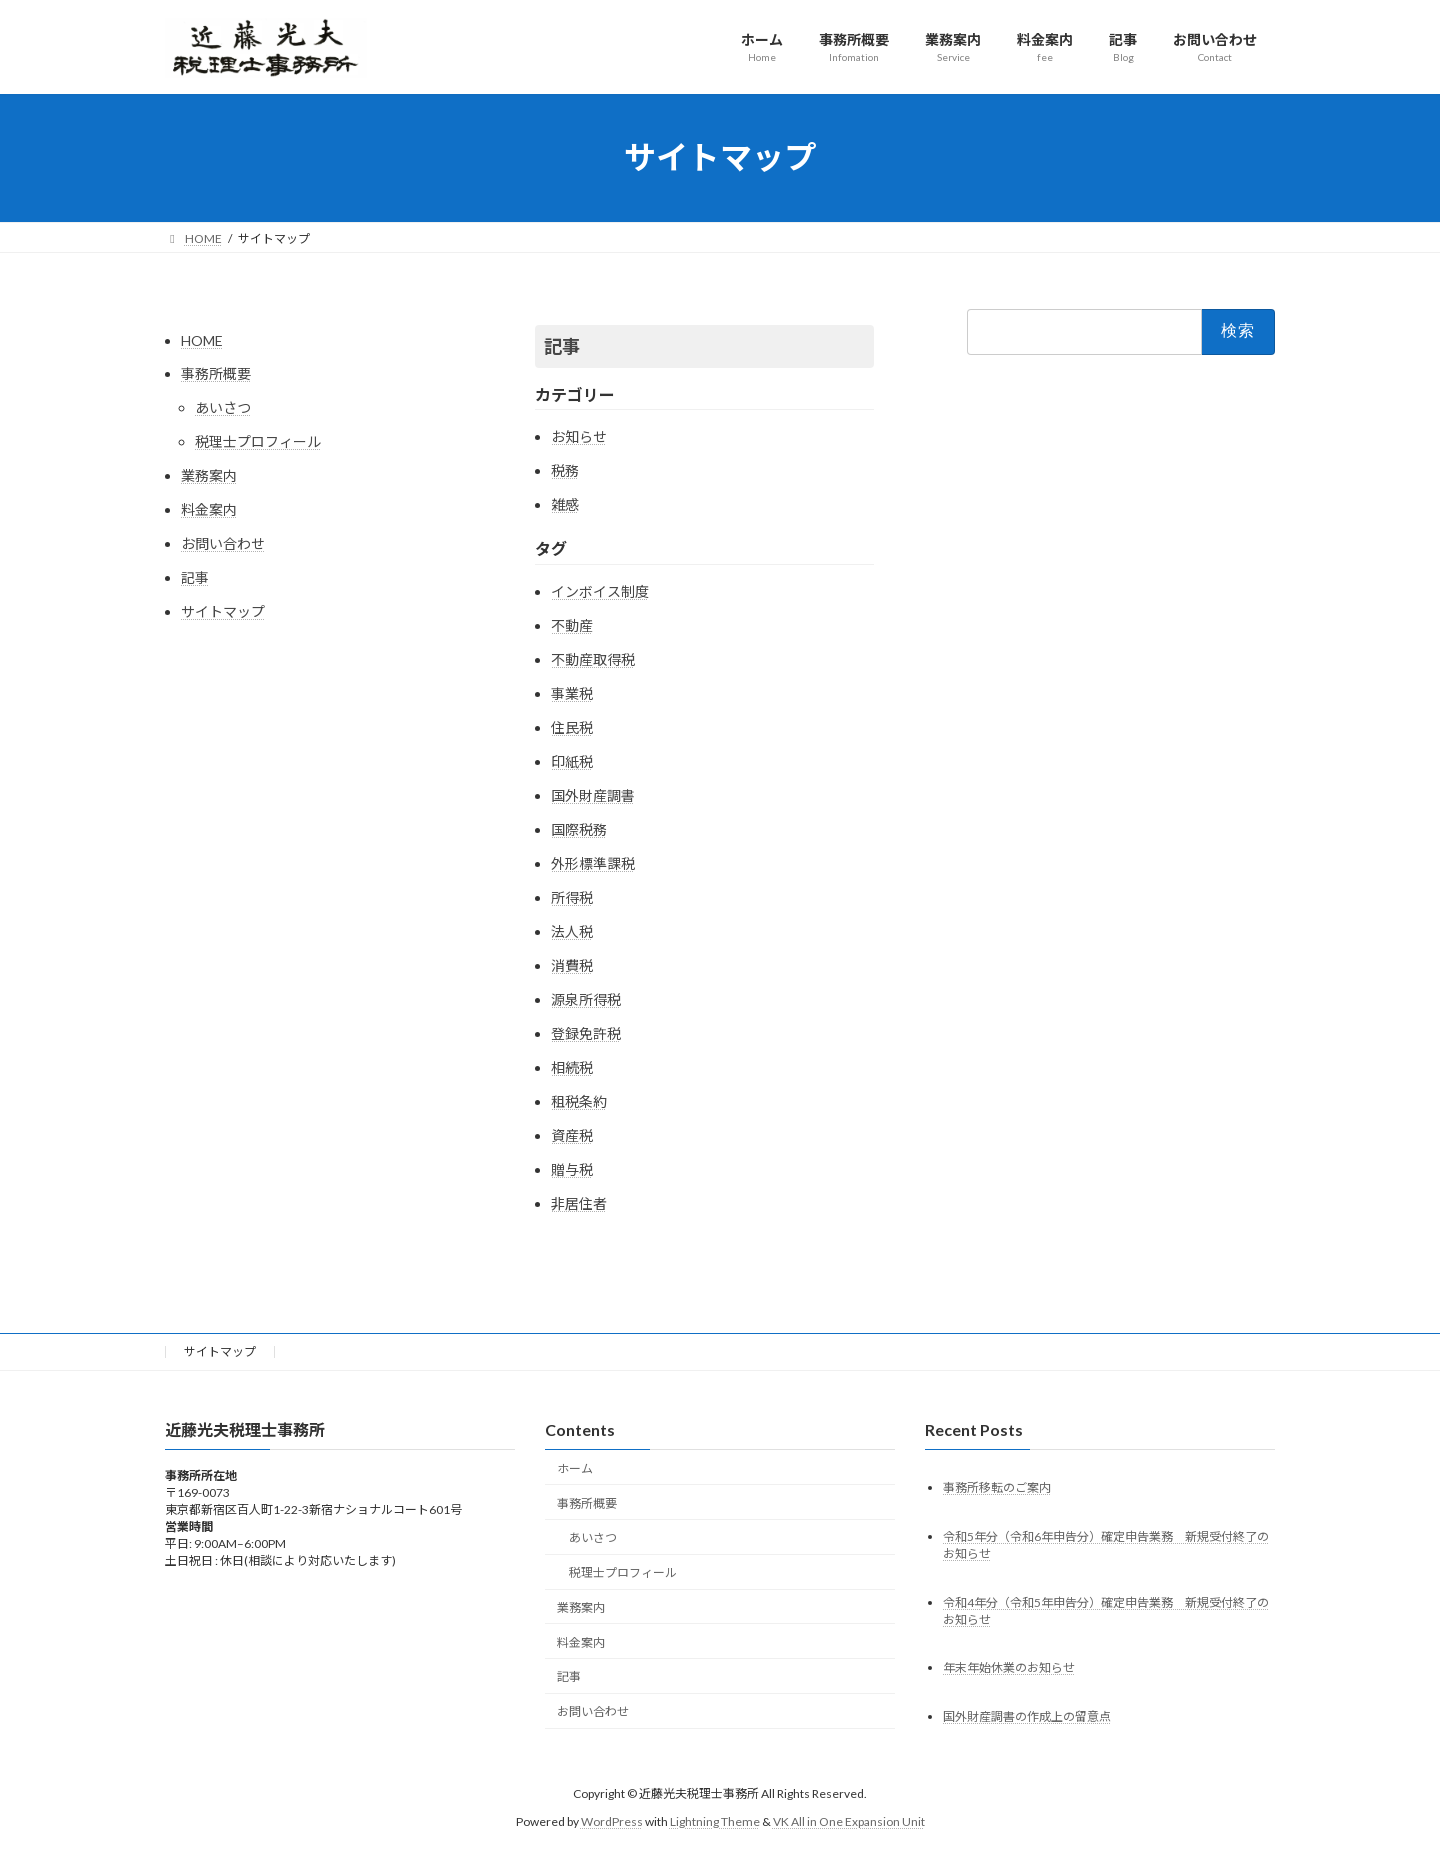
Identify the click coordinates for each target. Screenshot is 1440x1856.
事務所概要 (216, 373)
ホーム (575, 1468)
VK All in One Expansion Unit (849, 1821)
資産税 (572, 1135)
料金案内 (209, 509)
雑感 (565, 504)
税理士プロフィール (258, 441)
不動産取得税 (593, 659)
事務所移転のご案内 (997, 1487)
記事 (195, 577)
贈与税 (572, 1169)
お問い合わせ (223, 543)
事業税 (572, 693)
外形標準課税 (593, 863)
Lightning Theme (715, 1821)
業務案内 (209, 475)
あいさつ (223, 407)
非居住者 (579, 1203)
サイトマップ (223, 611)
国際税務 (579, 829)
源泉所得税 (586, 999)
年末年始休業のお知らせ (1009, 1667)
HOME (202, 340)
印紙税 (572, 761)
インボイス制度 (600, 591)
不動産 (572, 625)
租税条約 (579, 1101)
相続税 (572, 1067)
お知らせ (579, 436)
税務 (565, 470)
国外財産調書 (593, 795)
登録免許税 (586, 1033)
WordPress (612, 1821)
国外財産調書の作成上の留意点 (1027, 1716)
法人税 (572, 931)
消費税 (572, 965)
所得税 (572, 897)
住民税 (572, 727)
